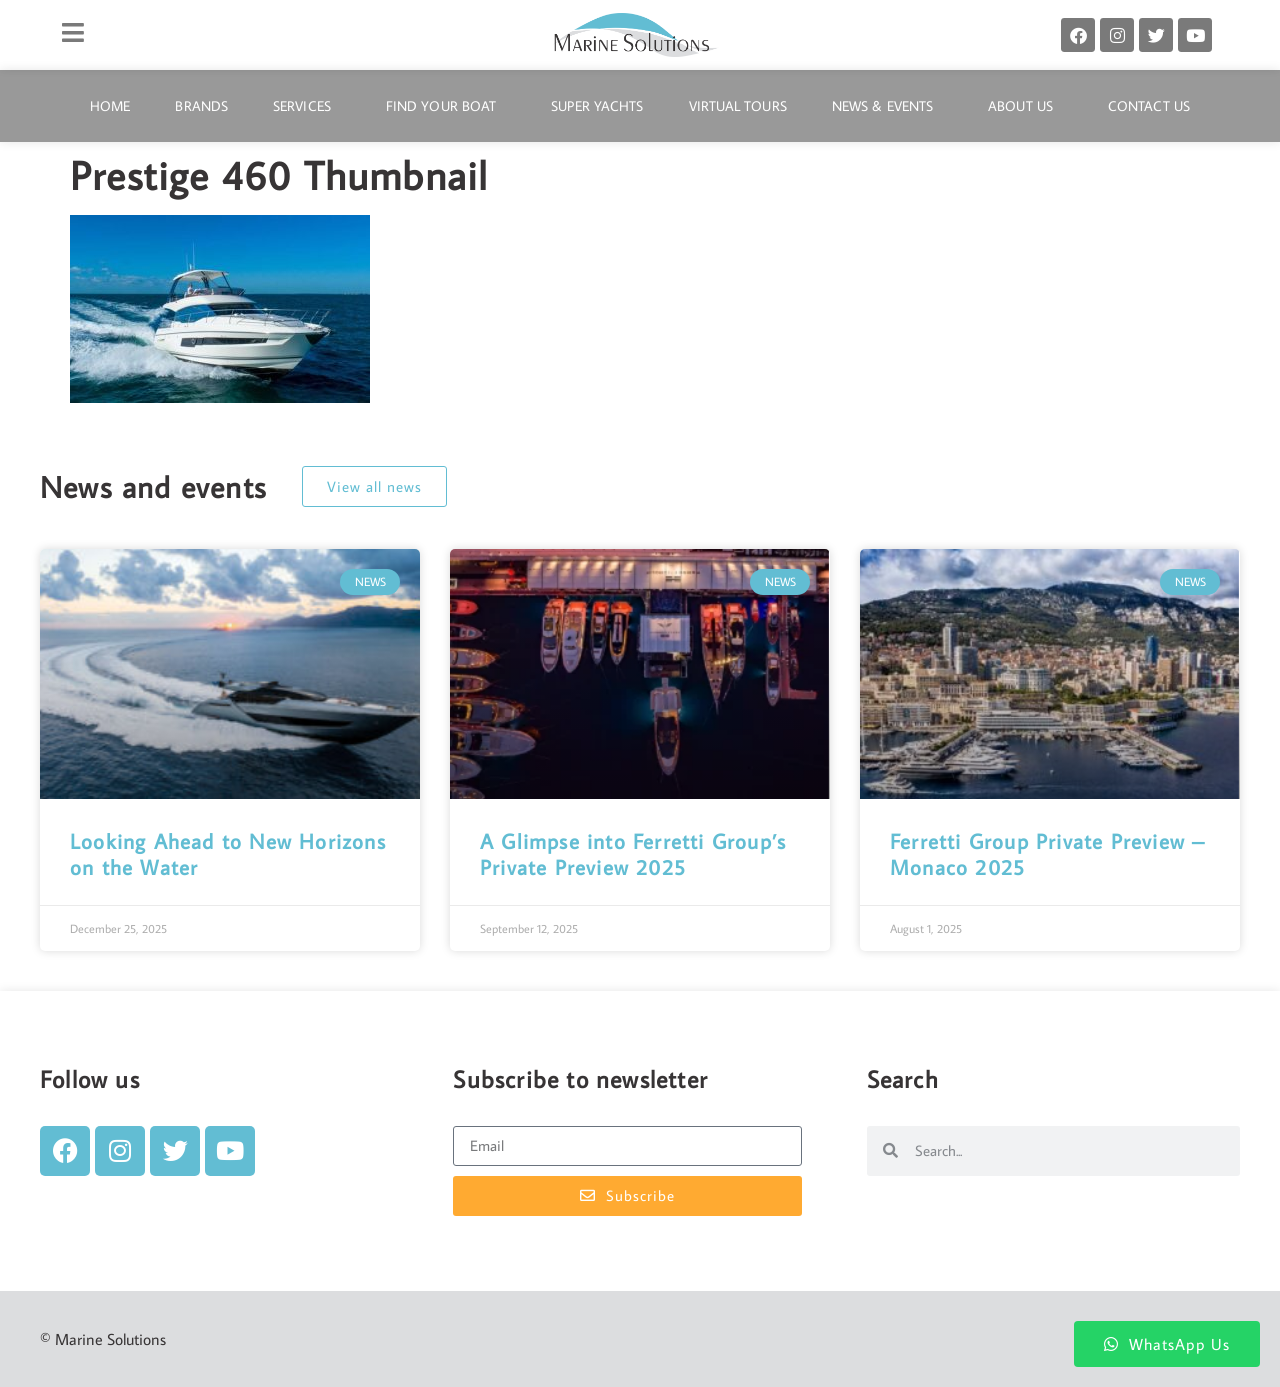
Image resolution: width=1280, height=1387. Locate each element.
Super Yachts (597, 106)
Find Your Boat (446, 106)
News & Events (887, 106)
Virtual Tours (738, 106)
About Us (1025, 106)
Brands (201, 106)
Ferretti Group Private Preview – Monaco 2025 (1047, 853)
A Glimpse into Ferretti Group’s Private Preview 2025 (633, 853)
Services (307, 106)
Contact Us (1149, 106)
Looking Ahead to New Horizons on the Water (228, 853)
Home (110, 106)
